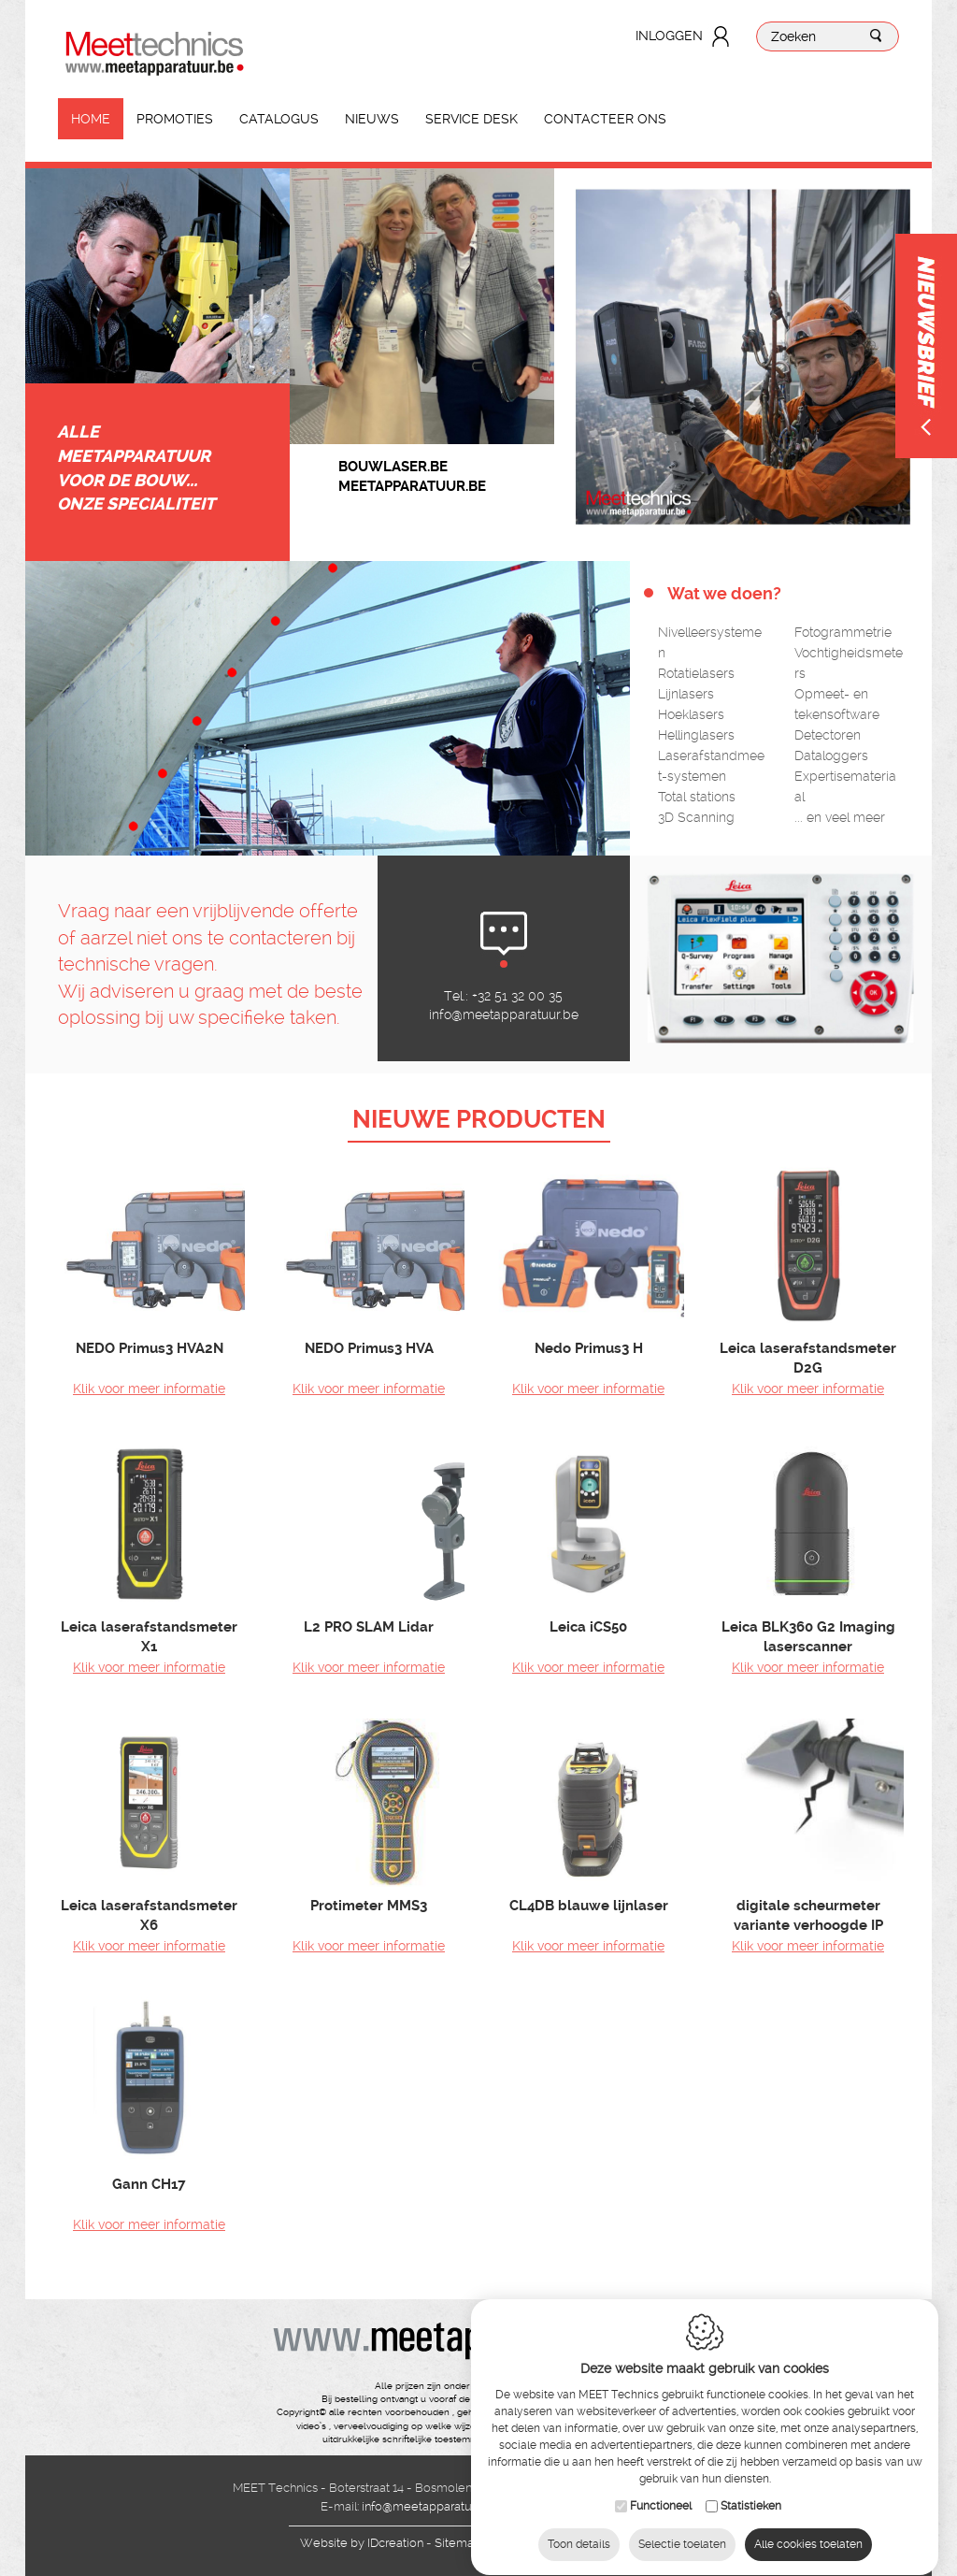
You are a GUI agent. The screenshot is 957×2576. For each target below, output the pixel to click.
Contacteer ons (605, 118)
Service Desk (471, 118)
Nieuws (372, 118)
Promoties (174, 118)
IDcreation (361, 2543)
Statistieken (751, 2488)
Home (90, 118)
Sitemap (458, 2543)
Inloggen (669, 35)
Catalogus (279, 118)
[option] (422, 306)
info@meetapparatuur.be (503, 1014)
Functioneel (661, 2488)
